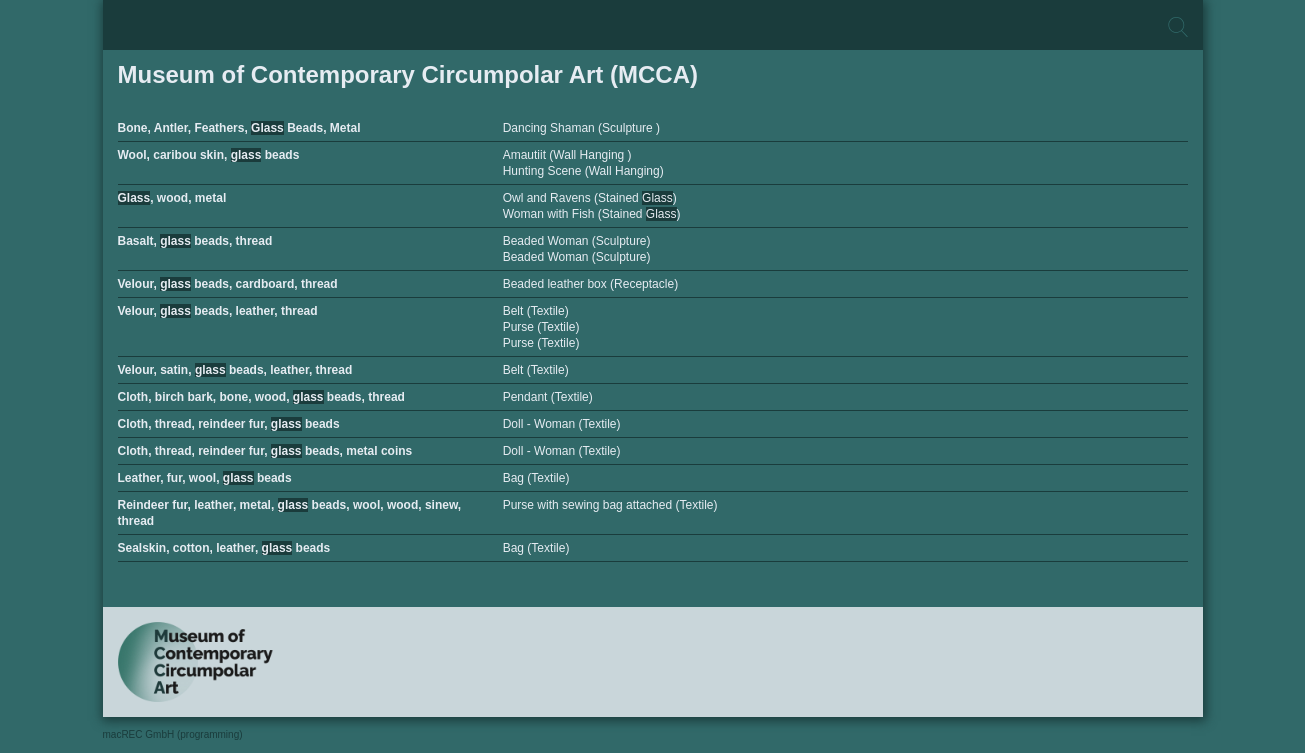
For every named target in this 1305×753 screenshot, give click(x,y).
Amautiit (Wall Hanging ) (567, 155)
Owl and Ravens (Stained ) (590, 198)
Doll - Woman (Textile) (562, 424)
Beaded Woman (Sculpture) (577, 241)
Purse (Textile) (541, 327)
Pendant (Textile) (548, 397)
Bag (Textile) (536, 478)
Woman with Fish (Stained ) (592, 214)
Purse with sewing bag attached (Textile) (610, 505)
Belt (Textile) (536, 311)
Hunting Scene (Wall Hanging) (583, 171)
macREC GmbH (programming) (173, 734)
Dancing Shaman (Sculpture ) (581, 128)
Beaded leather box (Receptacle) (590, 284)
